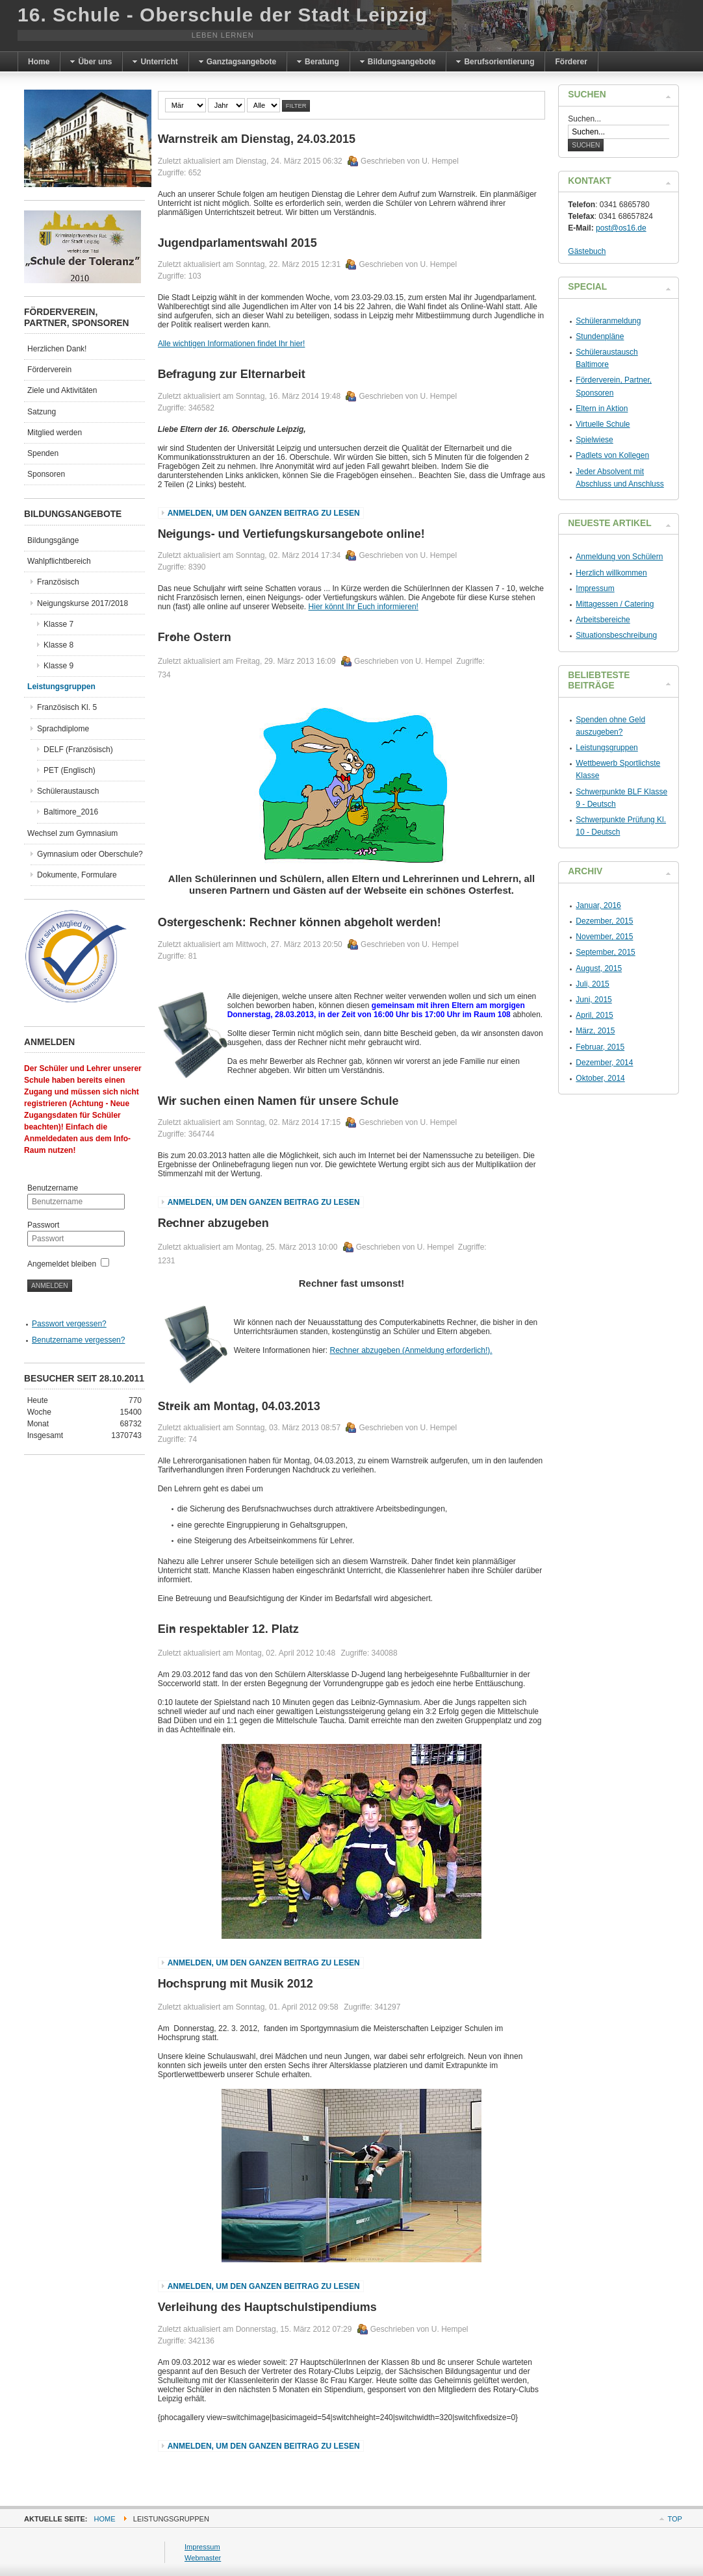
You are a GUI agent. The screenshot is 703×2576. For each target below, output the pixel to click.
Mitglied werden (54, 432)
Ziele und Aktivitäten (62, 390)
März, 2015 (595, 1030)
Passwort (43, 1225)
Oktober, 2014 (600, 1078)
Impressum (595, 588)
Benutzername (52, 1188)
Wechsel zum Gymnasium (72, 833)
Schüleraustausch (68, 791)
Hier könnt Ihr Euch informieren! (363, 606)
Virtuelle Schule (603, 424)
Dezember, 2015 (604, 921)
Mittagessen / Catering (615, 604)
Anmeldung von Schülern (619, 556)
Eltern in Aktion (602, 408)
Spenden (42, 453)
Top (674, 2519)
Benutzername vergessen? (78, 1340)
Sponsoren (46, 474)
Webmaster (203, 2558)
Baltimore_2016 (71, 811)
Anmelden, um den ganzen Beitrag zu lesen (264, 513)
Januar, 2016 (598, 905)
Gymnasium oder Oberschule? (90, 854)
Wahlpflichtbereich (59, 561)
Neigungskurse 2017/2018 (82, 603)
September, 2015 (605, 952)
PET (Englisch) (70, 770)
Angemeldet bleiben (61, 1264)
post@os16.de (621, 228)
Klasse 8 (58, 645)
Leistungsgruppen (61, 686)
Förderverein (49, 369)
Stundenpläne (600, 336)
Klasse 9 (58, 665)
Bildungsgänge (53, 540)
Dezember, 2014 (604, 1062)
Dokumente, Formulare (77, 874)
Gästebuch (587, 251)
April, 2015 (594, 1015)
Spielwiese (594, 439)
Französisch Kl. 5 (67, 707)
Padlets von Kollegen (612, 455)
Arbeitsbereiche (603, 619)
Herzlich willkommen (611, 572)
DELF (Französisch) (78, 749)
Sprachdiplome (63, 728)
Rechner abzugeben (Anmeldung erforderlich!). (410, 1350)
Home (105, 2519)
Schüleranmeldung (608, 320)
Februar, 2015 (600, 1047)
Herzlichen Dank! (56, 348)
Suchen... (584, 118)
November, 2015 (604, 936)
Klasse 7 (58, 624)
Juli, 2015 (592, 984)
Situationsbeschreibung (616, 635)
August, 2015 (599, 968)
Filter (296, 106)
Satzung (41, 411)
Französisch (58, 582)
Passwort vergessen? (69, 1323)
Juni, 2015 (593, 999)
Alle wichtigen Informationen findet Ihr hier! (231, 343)
